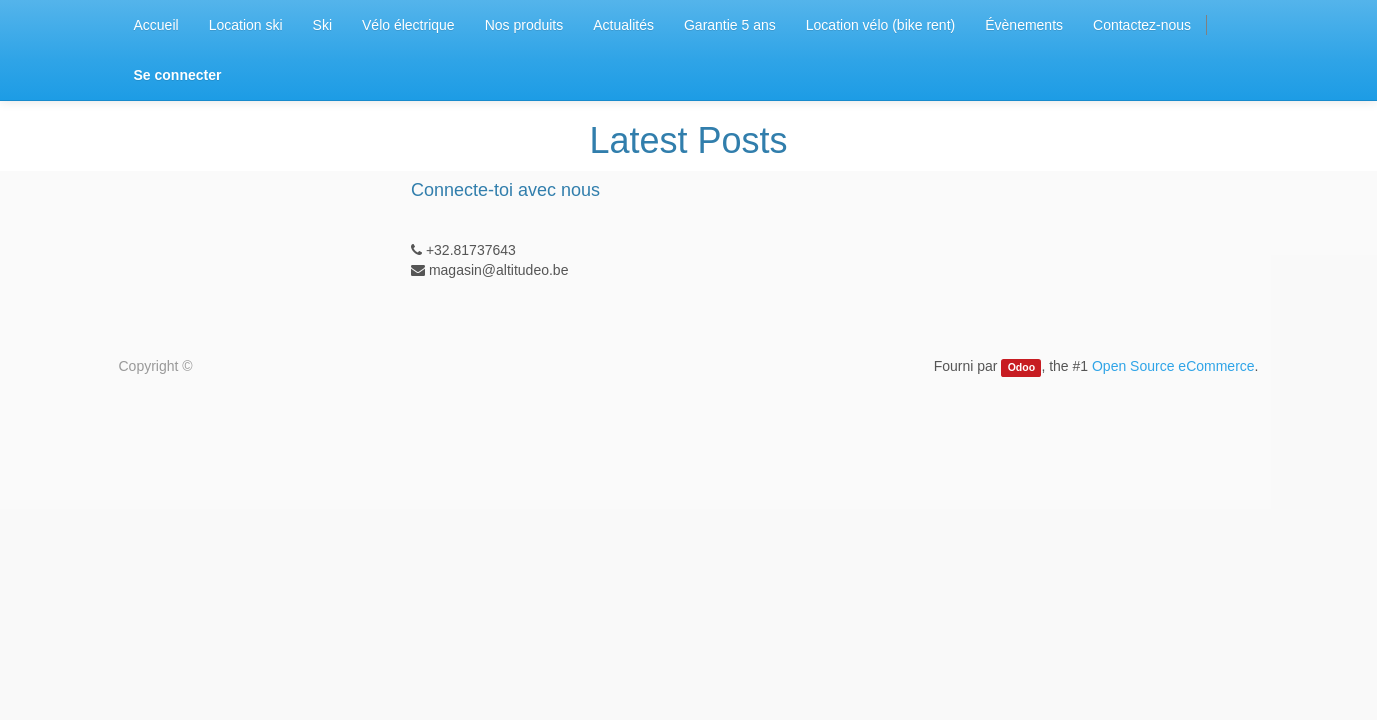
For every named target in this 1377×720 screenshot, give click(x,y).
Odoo (1021, 367)
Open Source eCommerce (1173, 366)
